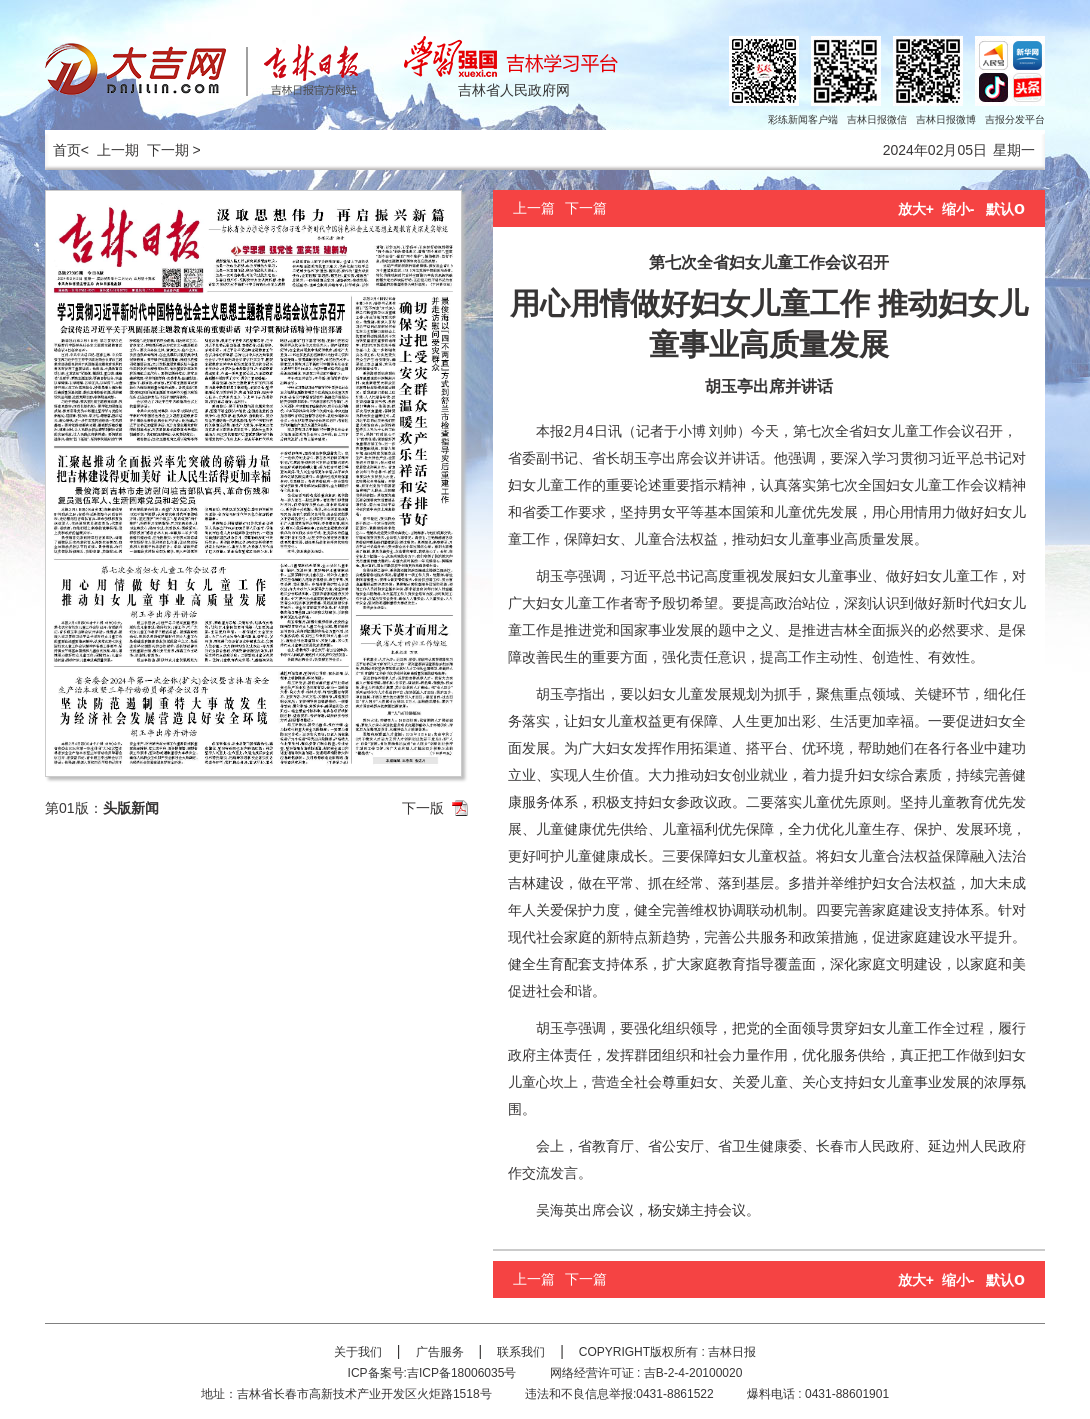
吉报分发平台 (1015, 119)
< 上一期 (110, 150)
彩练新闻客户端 (803, 119)
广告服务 (440, 1352)
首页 (63, 150)
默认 (1005, 209)
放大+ (916, 209)
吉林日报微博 (946, 119)
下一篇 (586, 208)
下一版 (423, 808)
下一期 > (174, 150)
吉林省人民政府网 (514, 90)
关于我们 (358, 1352)
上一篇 (534, 208)
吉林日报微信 (877, 119)
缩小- (958, 209)
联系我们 (521, 1352)
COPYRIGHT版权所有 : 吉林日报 (667, 1352)
